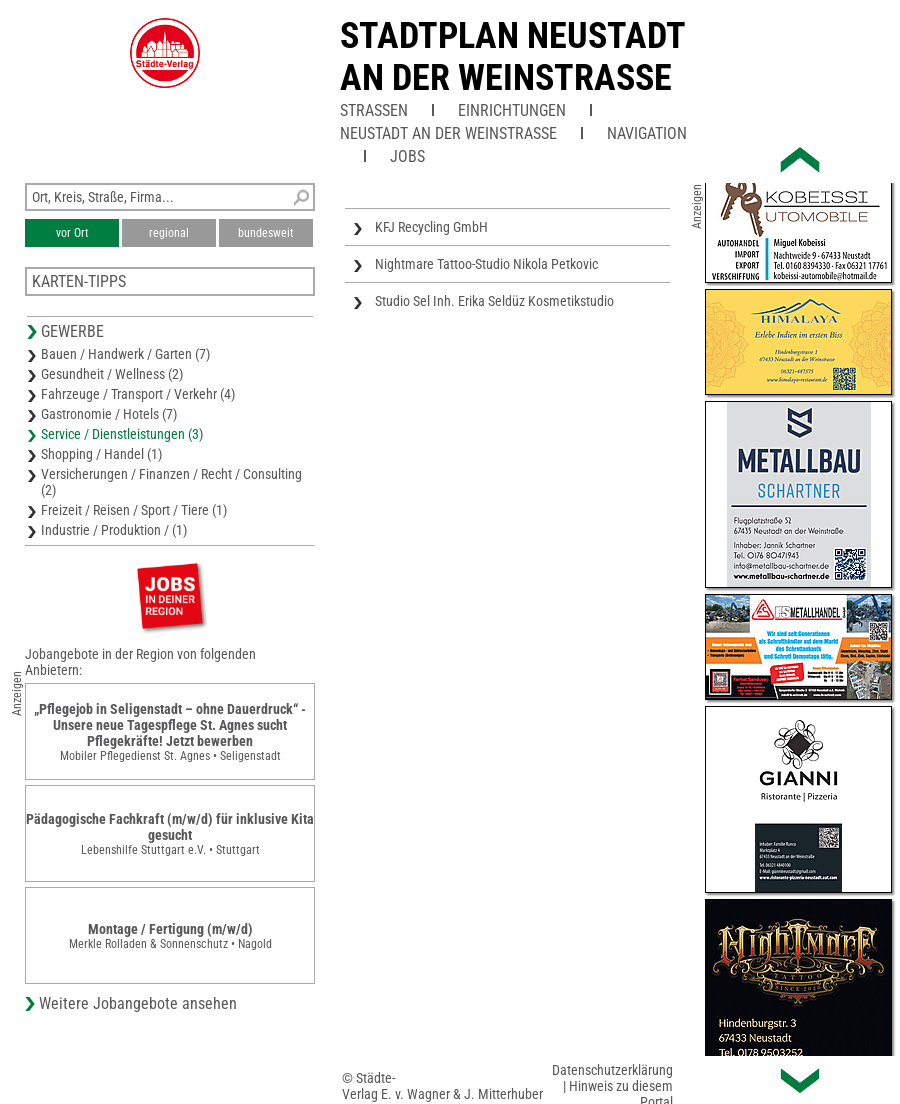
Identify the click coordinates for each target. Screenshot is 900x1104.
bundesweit (266, 233)
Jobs (407, 156)
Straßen (374, 110)
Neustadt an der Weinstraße (448, 133)
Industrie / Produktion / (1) (114, 530)
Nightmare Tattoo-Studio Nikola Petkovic (486, 264)
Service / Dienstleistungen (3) (122, 434)
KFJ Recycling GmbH (431, 227)
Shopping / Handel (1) (101, 454)
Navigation (647, 133)
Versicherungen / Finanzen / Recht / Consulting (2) (171, 482)
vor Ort (72, 233)
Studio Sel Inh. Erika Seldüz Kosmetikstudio (494, 301)
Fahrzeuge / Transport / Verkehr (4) (138, 394)
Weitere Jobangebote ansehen (138, 1003)
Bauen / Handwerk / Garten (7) (125, 354)
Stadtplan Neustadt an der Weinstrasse (512, 57)
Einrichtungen (512, 110)
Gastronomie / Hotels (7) (109, 414)
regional (169, 233)
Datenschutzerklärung (612, 1070)
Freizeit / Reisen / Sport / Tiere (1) (134, 510)
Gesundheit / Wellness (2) (112, 374)
